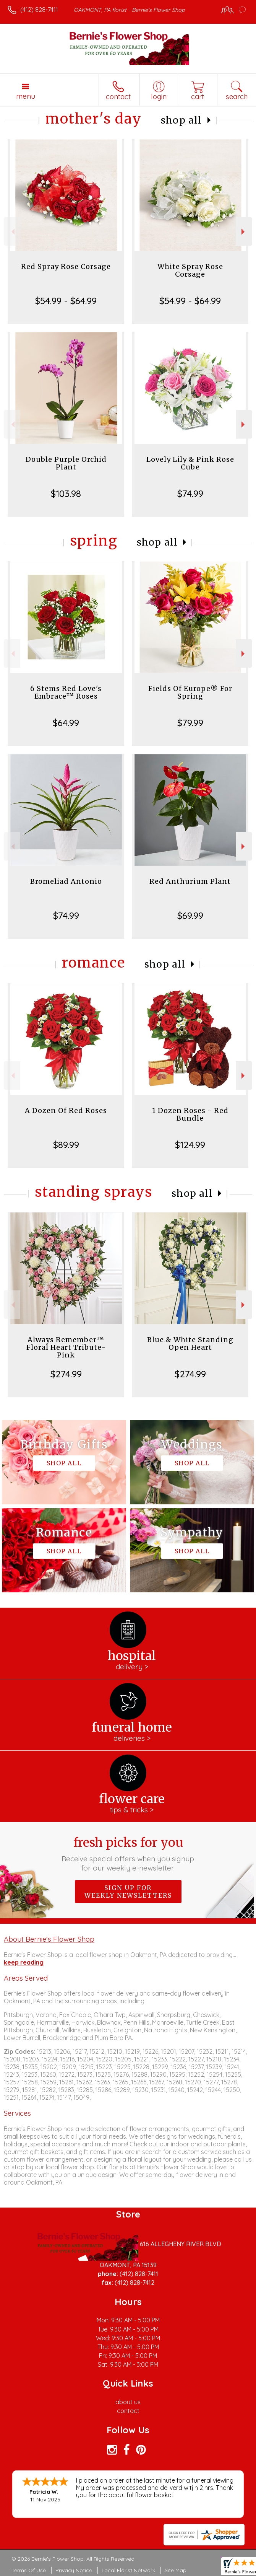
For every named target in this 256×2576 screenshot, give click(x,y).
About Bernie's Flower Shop (49, 1939)
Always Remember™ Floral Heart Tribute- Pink (66, 1347)
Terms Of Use (28, 2570)
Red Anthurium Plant (190, 881)
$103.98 (66, 493)
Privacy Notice (73, 2570)
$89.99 (66, 1144)
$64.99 (66, 722)
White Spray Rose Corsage (190, 270)
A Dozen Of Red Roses (66, 1110)
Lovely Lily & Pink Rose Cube (190, 463)
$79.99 (190, 722)
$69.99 (190, 915)
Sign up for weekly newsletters (128, 1891)
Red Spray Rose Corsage (66, 266)
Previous (12, 231)
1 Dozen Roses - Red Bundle (190, 1114)
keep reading (24, 1962)
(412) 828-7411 (39, 9)
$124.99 (190, 1144)
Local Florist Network (128, 2570)
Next (244, 231)
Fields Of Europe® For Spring (190, 692)
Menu (25, 96)
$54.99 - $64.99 (66, 300)
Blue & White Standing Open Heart (190, 1343)
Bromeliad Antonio (66, 881)
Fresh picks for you (128, 1853)
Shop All (181, 120)
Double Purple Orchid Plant (66, 463)
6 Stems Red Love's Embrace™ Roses (66, 692)
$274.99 (66, 1374)
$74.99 (190, 493)
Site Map (175, 2570)
